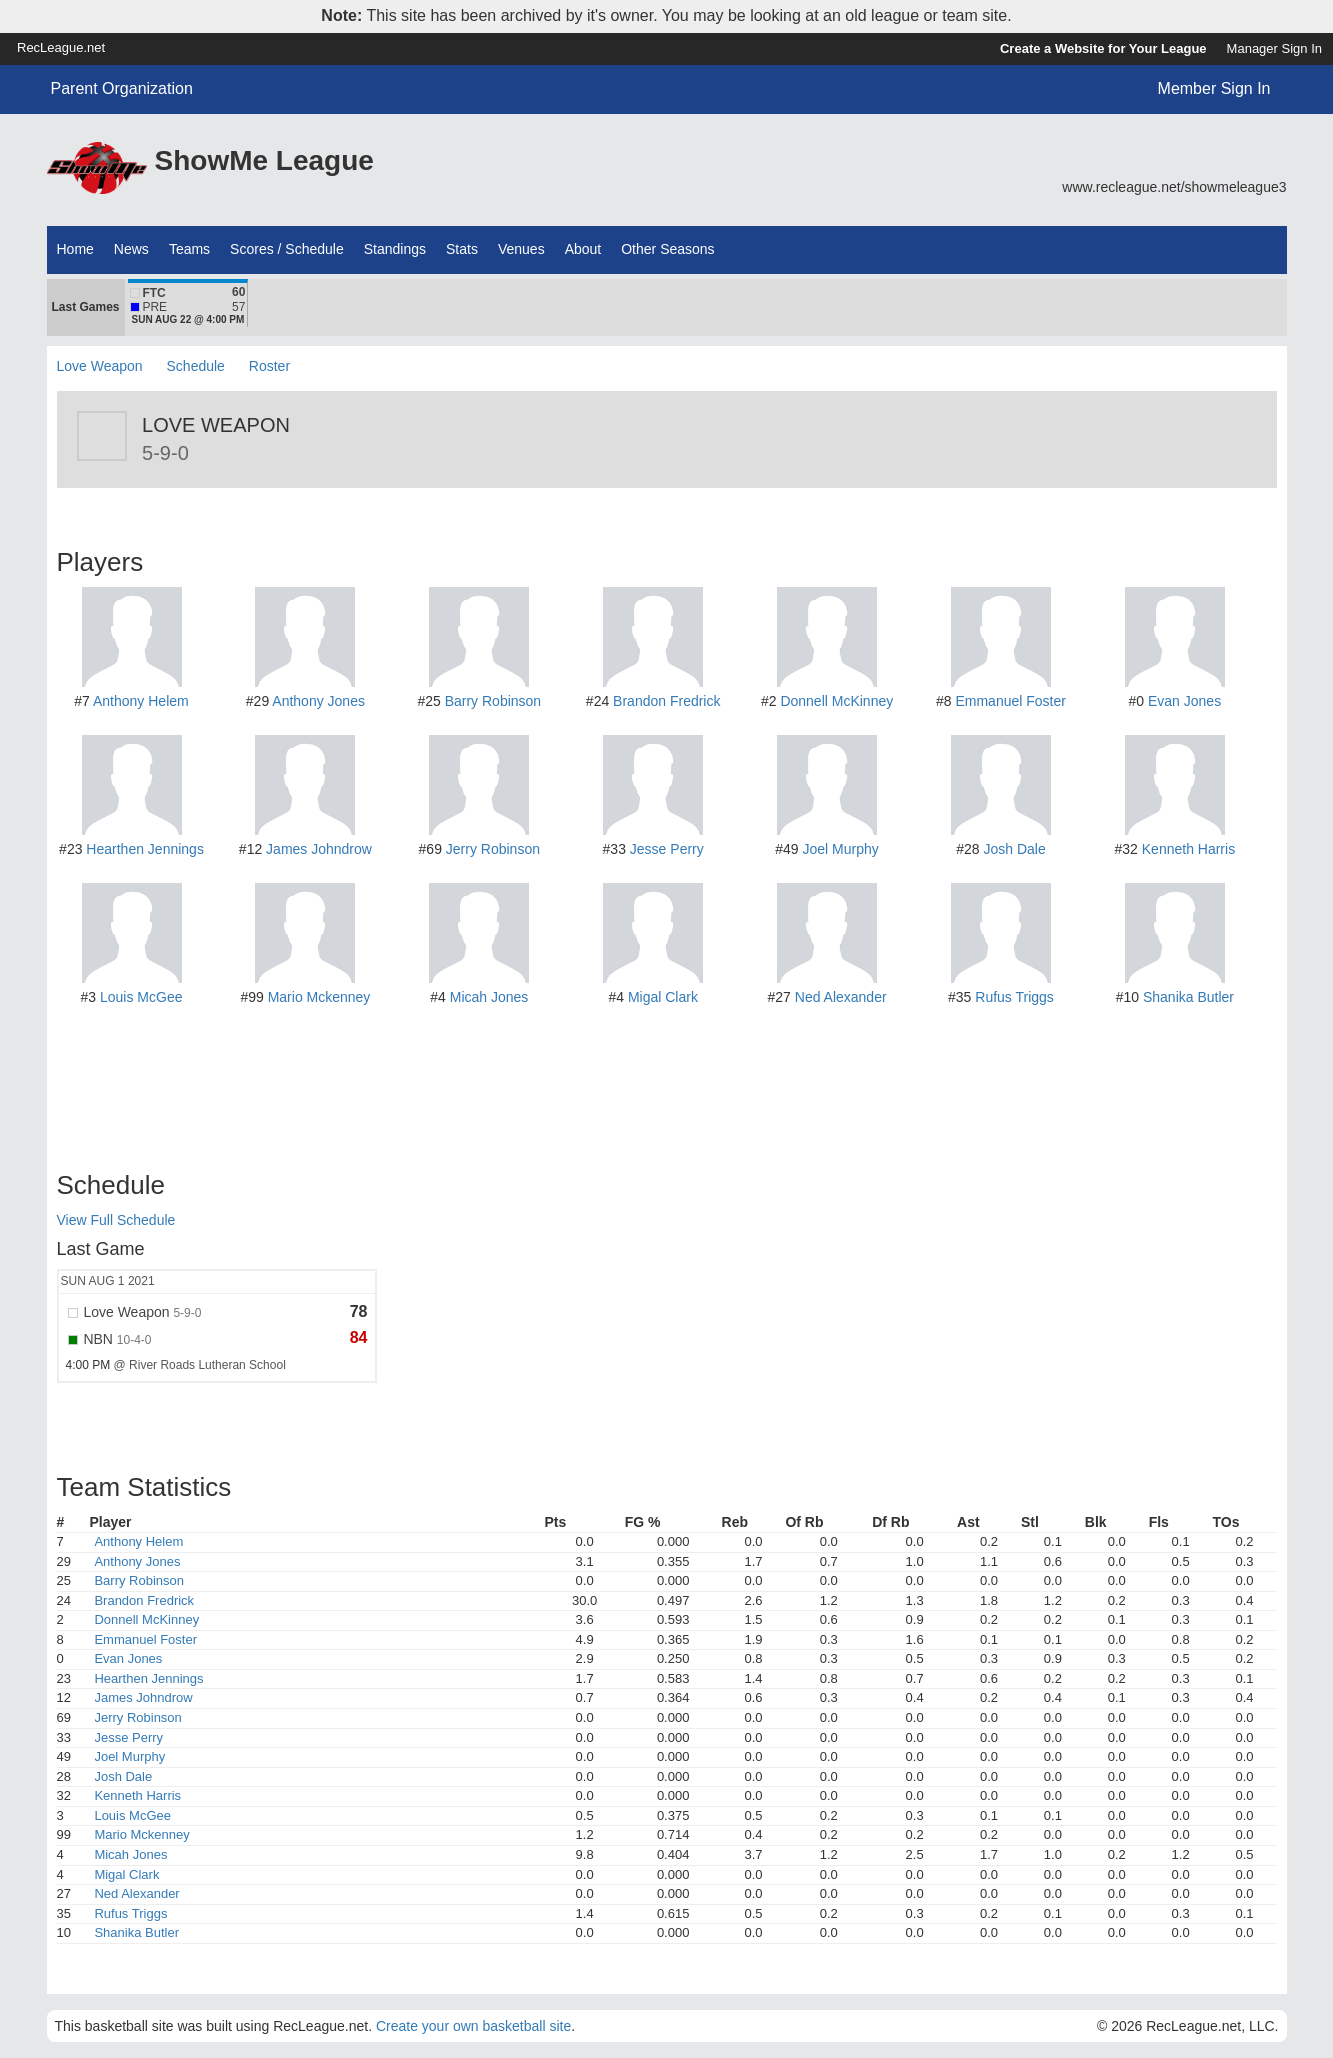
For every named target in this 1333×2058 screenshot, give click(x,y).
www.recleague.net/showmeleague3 (1174, 187)
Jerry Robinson (493, 849)
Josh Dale (1014, 849)
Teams (189, 249)
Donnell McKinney (836, 701)
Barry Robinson (493, 701)
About (583, 249)
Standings (395, 249)
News (131, 249)
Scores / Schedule (287, 249)
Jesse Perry (667, 849)
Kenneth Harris (1188, 849)
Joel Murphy (841, 849)
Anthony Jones (318, 701)
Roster (269, 366)
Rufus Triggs (1014, 997)
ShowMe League (264, 160)
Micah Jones (489, 997)
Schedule (196, 366)
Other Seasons (667, 249)
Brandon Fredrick (666, 701)
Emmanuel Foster (1010, 701)
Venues (521, 249)
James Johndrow (319, 849)
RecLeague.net (61, 47)
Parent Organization (122, 88)
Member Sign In (1214, 88)
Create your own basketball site (473, 2026)
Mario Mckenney (319, 997)
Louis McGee (141, 997)
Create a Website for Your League (1103, 48)
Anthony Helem (141, 701)
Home (75, 249)
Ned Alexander (841, 997)
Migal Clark (663, 997)
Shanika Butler (1188, 997)
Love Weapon (100, 366)
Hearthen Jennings (145, 849)
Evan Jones (1184, 701)
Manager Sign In (1274, 48)
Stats (462, 249)
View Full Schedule (116, 1220)
